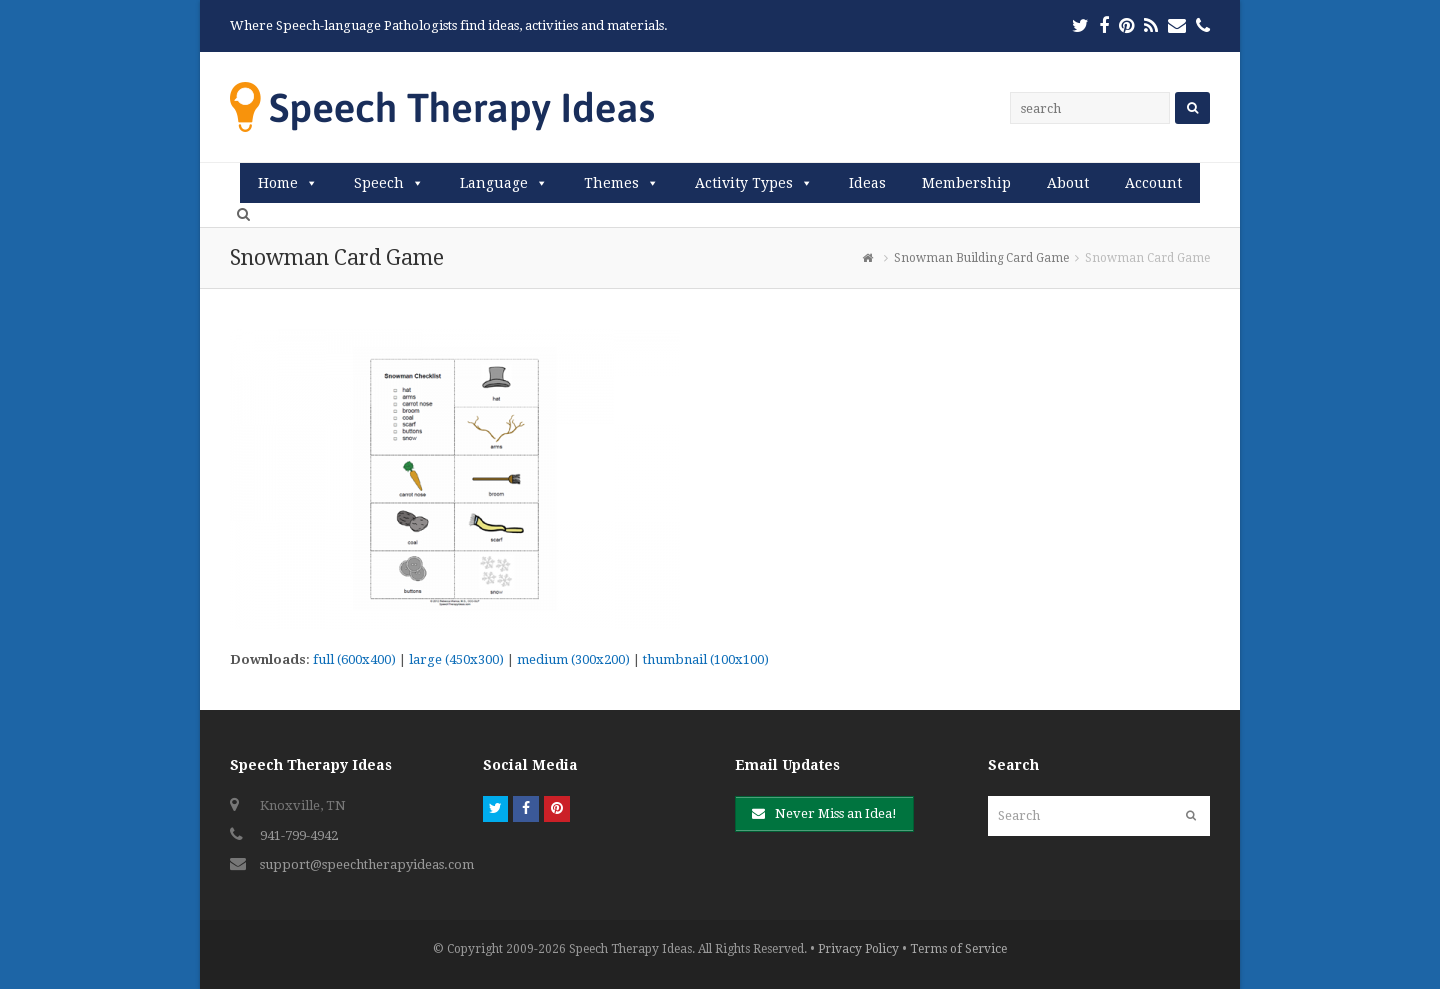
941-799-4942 (299, 835)
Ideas (867, 183)
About (1068, 183)
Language (494, 183)
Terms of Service (958, 949)
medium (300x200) (573, 659)
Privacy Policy (858, 949)
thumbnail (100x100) (706, 659)
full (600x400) (354, 659)
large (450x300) (456, 659)
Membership (966, 183)
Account (1153, 183)
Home (278, 183)
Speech (379, 183)
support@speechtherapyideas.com (367, 864)
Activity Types (744, 183)
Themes (611, 183)
